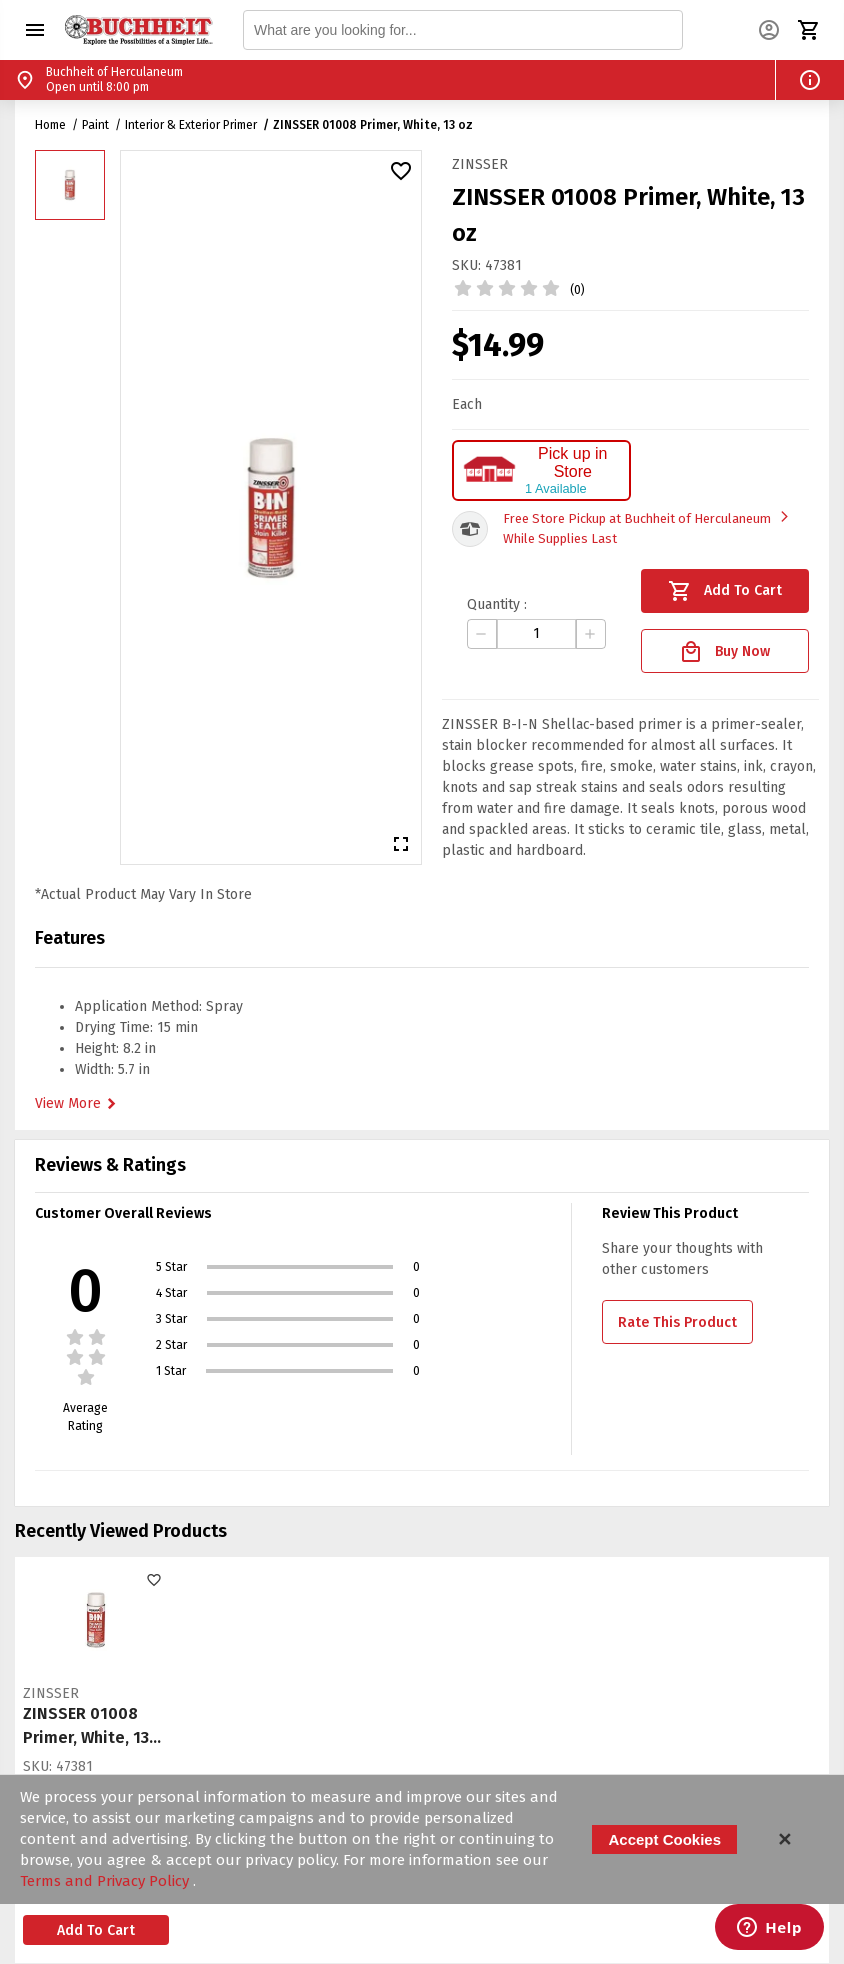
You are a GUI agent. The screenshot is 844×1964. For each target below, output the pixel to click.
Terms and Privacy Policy (106, 1881)
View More (78, 1104)
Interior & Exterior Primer (191, 125)
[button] (35, 30)
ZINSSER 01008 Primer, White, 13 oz (373, 125)
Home (50, 125)
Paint (95, 125)
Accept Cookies (664, 1839)
